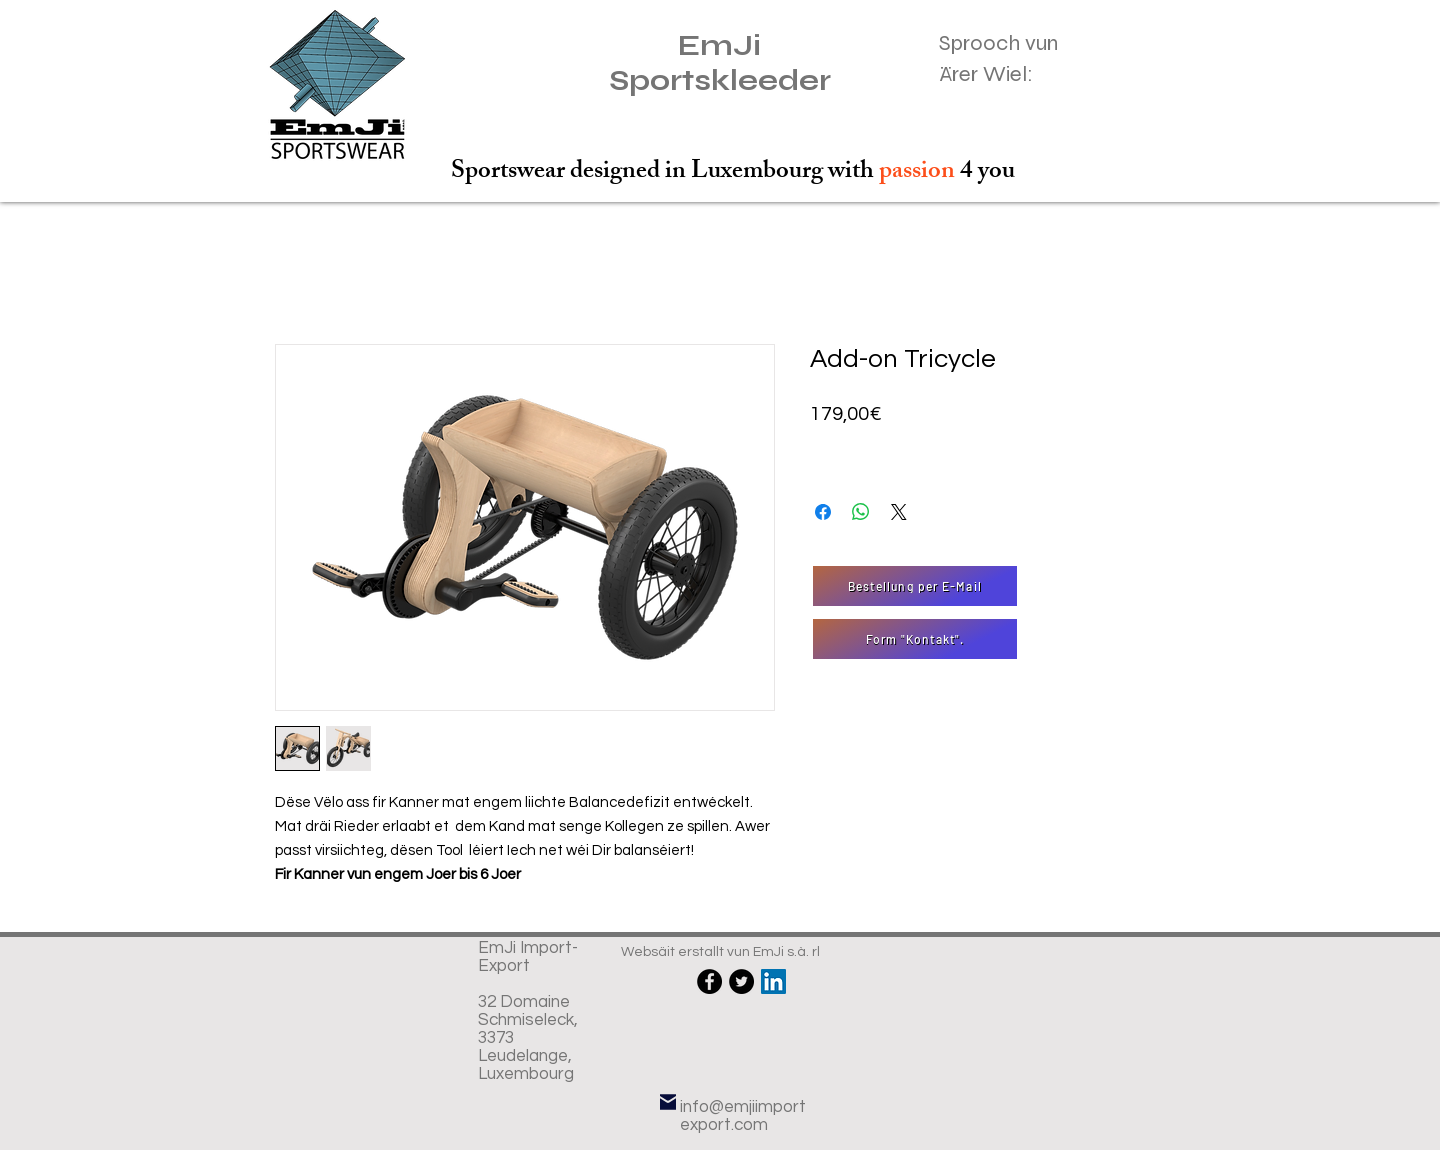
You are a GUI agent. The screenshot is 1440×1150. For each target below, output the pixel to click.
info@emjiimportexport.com (743, 1116)
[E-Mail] (668, 1102)
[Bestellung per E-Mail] (915, 586)
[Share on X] (899, 512)
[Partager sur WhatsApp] (861, 512)
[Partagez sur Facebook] (823, 512)
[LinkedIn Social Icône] (773, 981)
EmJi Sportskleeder (720, 63)
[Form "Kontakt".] (915, 639)
